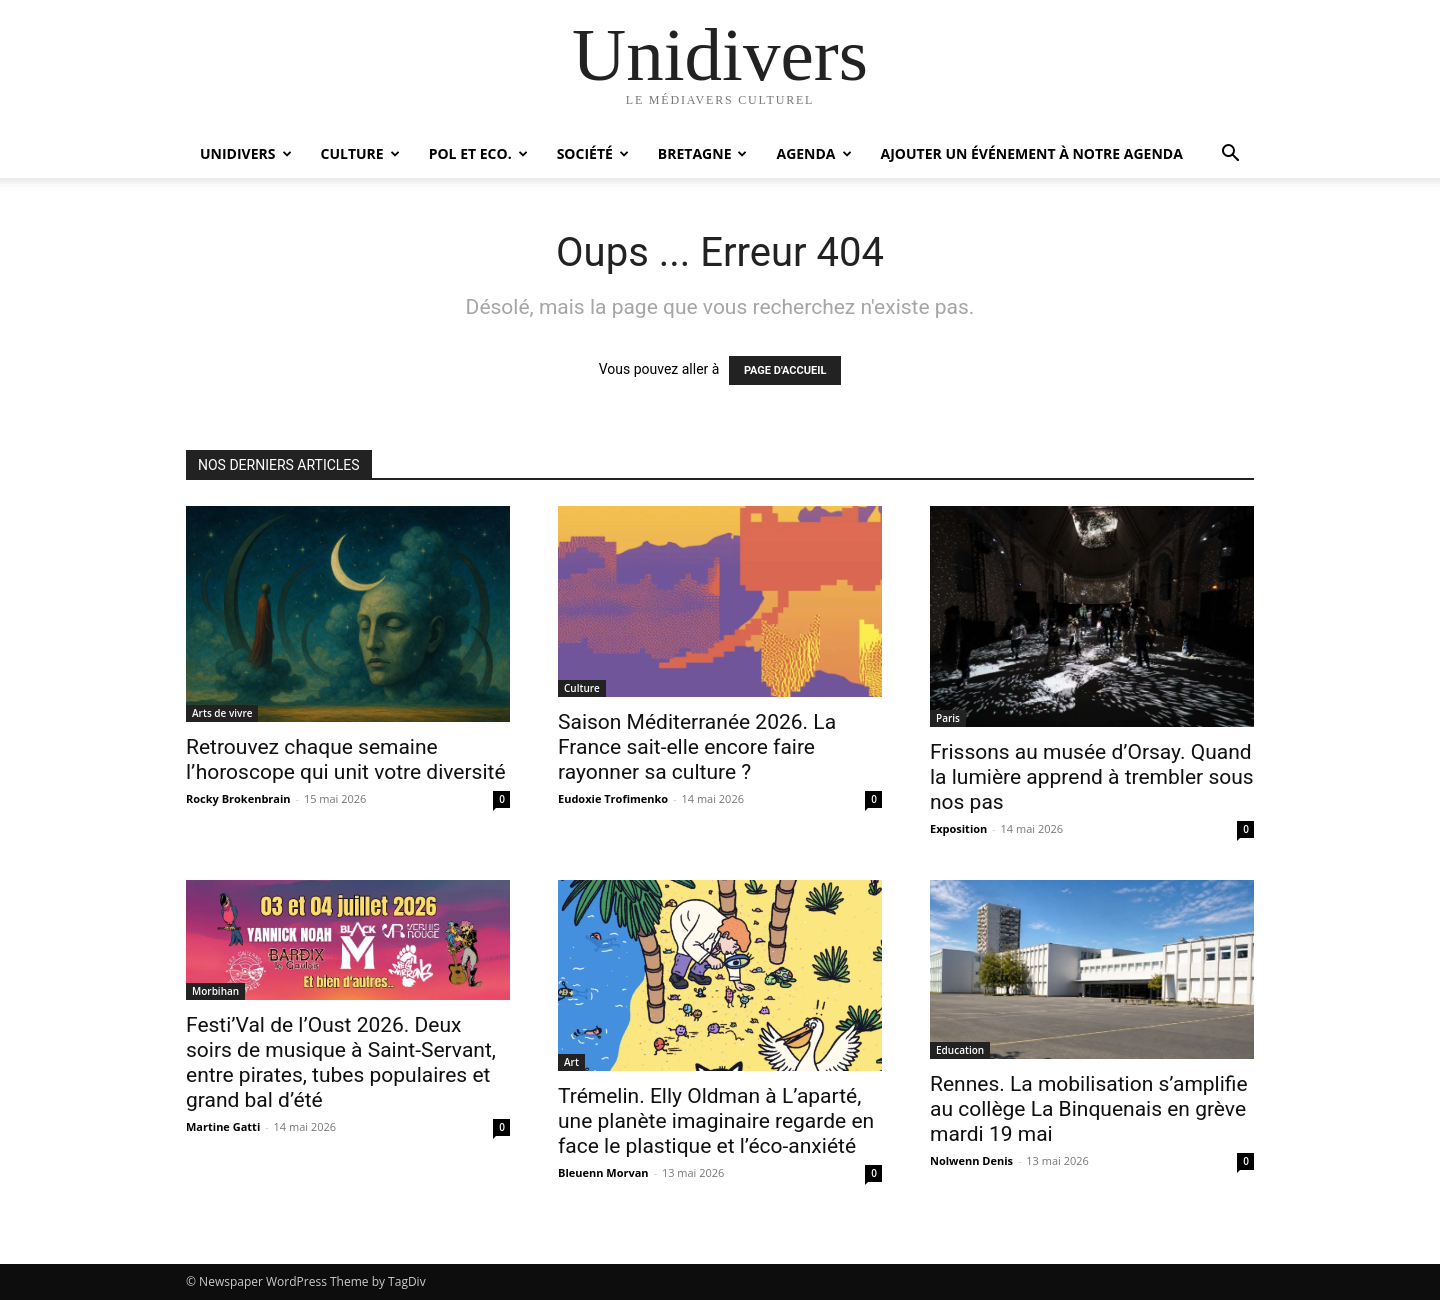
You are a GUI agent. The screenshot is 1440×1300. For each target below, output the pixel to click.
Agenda (813, 153)
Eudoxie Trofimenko (613, 798)
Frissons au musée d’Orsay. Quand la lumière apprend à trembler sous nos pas (1092, 777)
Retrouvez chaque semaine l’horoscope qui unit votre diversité (346, 759)
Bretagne (703, 153)
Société (593, 153)
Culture (360, 153)
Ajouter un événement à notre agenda (1032, 153)
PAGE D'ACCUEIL (785, 370)
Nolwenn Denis (971, 1160)
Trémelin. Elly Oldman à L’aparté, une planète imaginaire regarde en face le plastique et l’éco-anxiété (716, 1121)
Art (571, 1062)
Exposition (958, 828)
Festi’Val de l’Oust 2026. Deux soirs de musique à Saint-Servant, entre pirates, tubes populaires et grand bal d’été (341, 1062)
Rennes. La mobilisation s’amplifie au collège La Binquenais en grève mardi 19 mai (1089, 1109)
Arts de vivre (222, 713)
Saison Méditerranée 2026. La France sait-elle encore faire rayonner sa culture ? (697, 747)
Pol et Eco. (478, 153)
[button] (1230, 155)
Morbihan (215, 991)
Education (960, 1050)
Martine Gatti (223, 1126)
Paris (948, 718)
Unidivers (246, 153)
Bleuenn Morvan (603, 1172)
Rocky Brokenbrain (238, 798)
